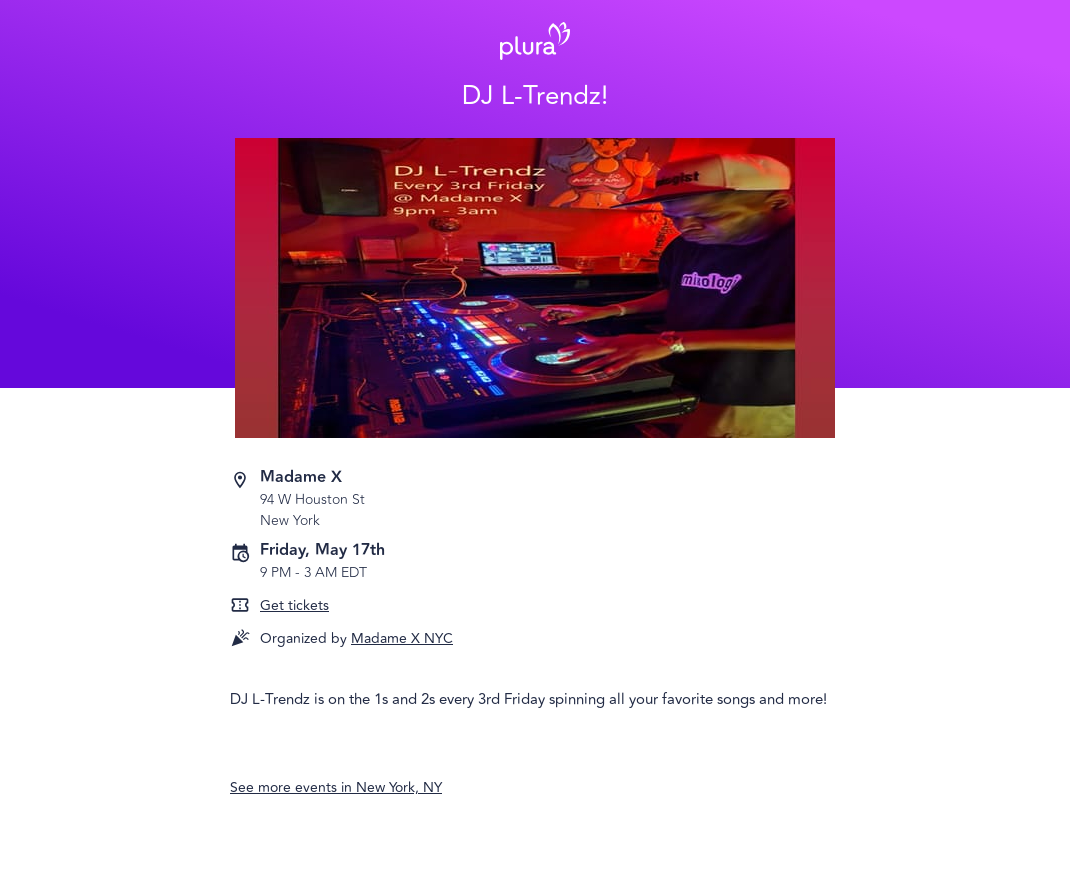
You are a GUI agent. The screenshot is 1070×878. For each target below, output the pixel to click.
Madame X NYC (402, 638)
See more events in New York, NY (336, 787)
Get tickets (294, 605)
